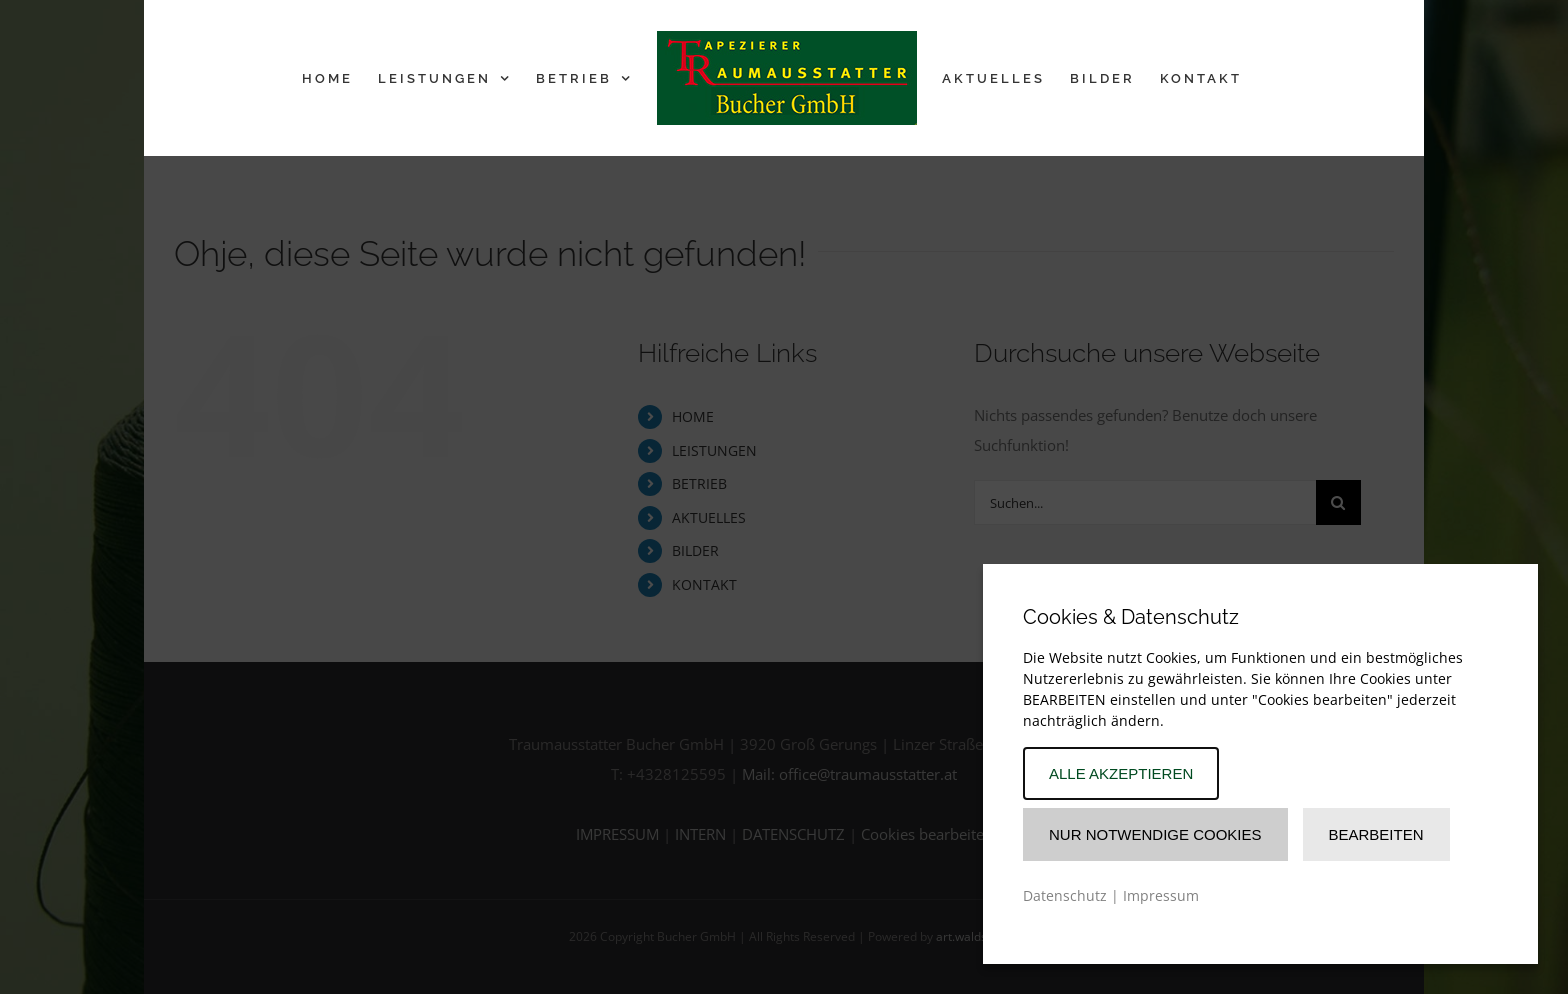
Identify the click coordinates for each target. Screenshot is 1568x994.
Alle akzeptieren (1121, 773)
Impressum (1161, 895)
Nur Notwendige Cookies (1155, 834)
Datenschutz (1065, 895)
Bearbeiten (1376, 834)
